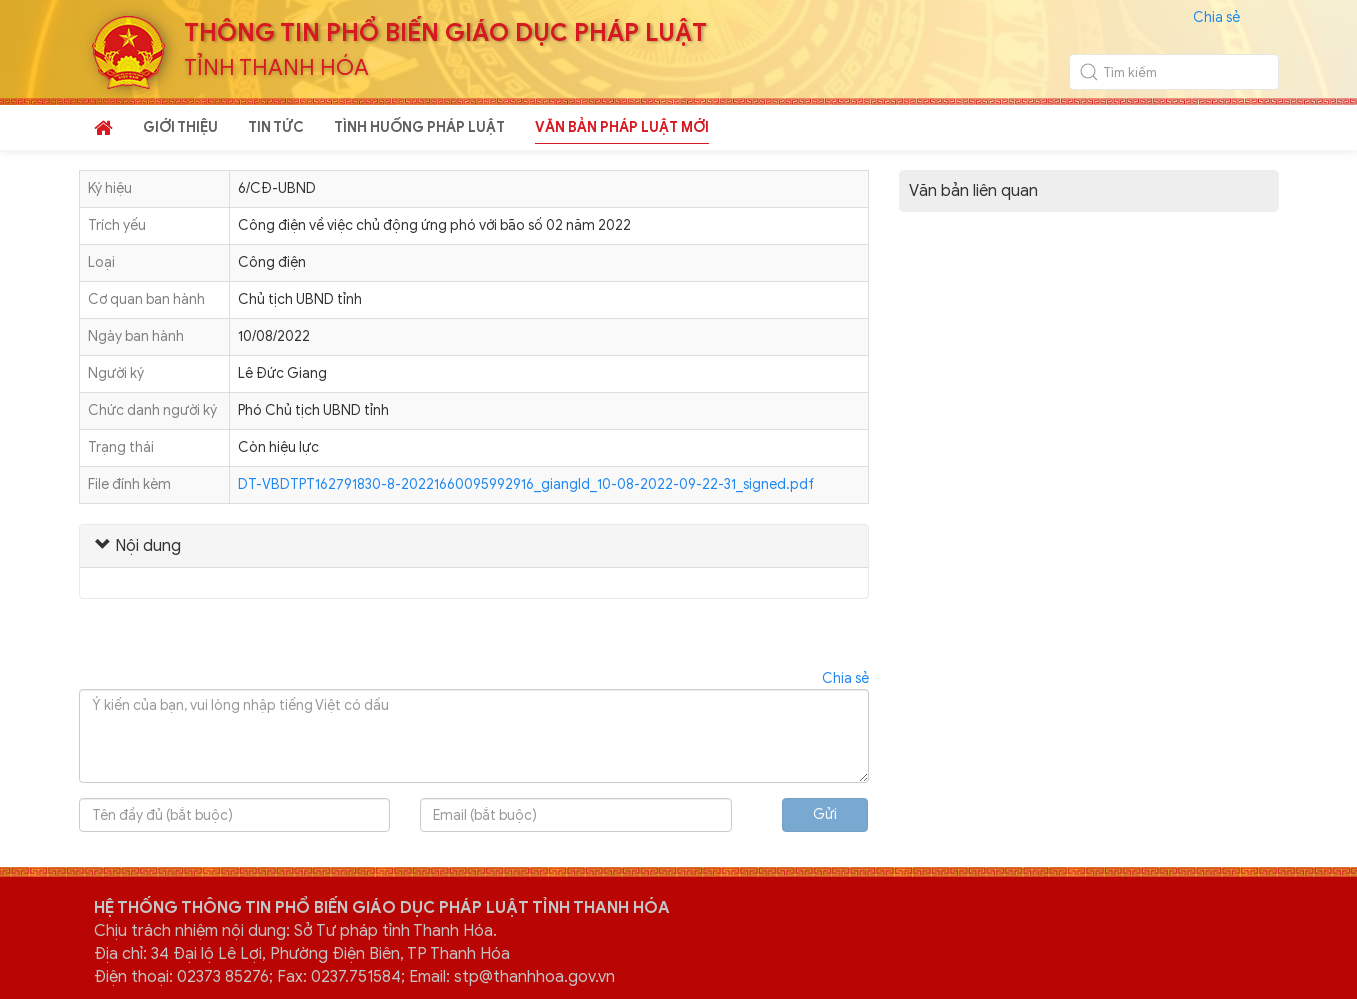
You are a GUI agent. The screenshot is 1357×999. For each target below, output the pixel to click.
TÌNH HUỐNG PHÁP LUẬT (419, 127)
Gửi (825, 814)
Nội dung (138, 546)
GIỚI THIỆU (180, 127)
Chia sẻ (1216, 17)
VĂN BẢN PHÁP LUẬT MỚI (622, 127)
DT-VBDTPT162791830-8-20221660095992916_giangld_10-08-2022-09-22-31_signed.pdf (526, 484)
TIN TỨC (276, 127)
